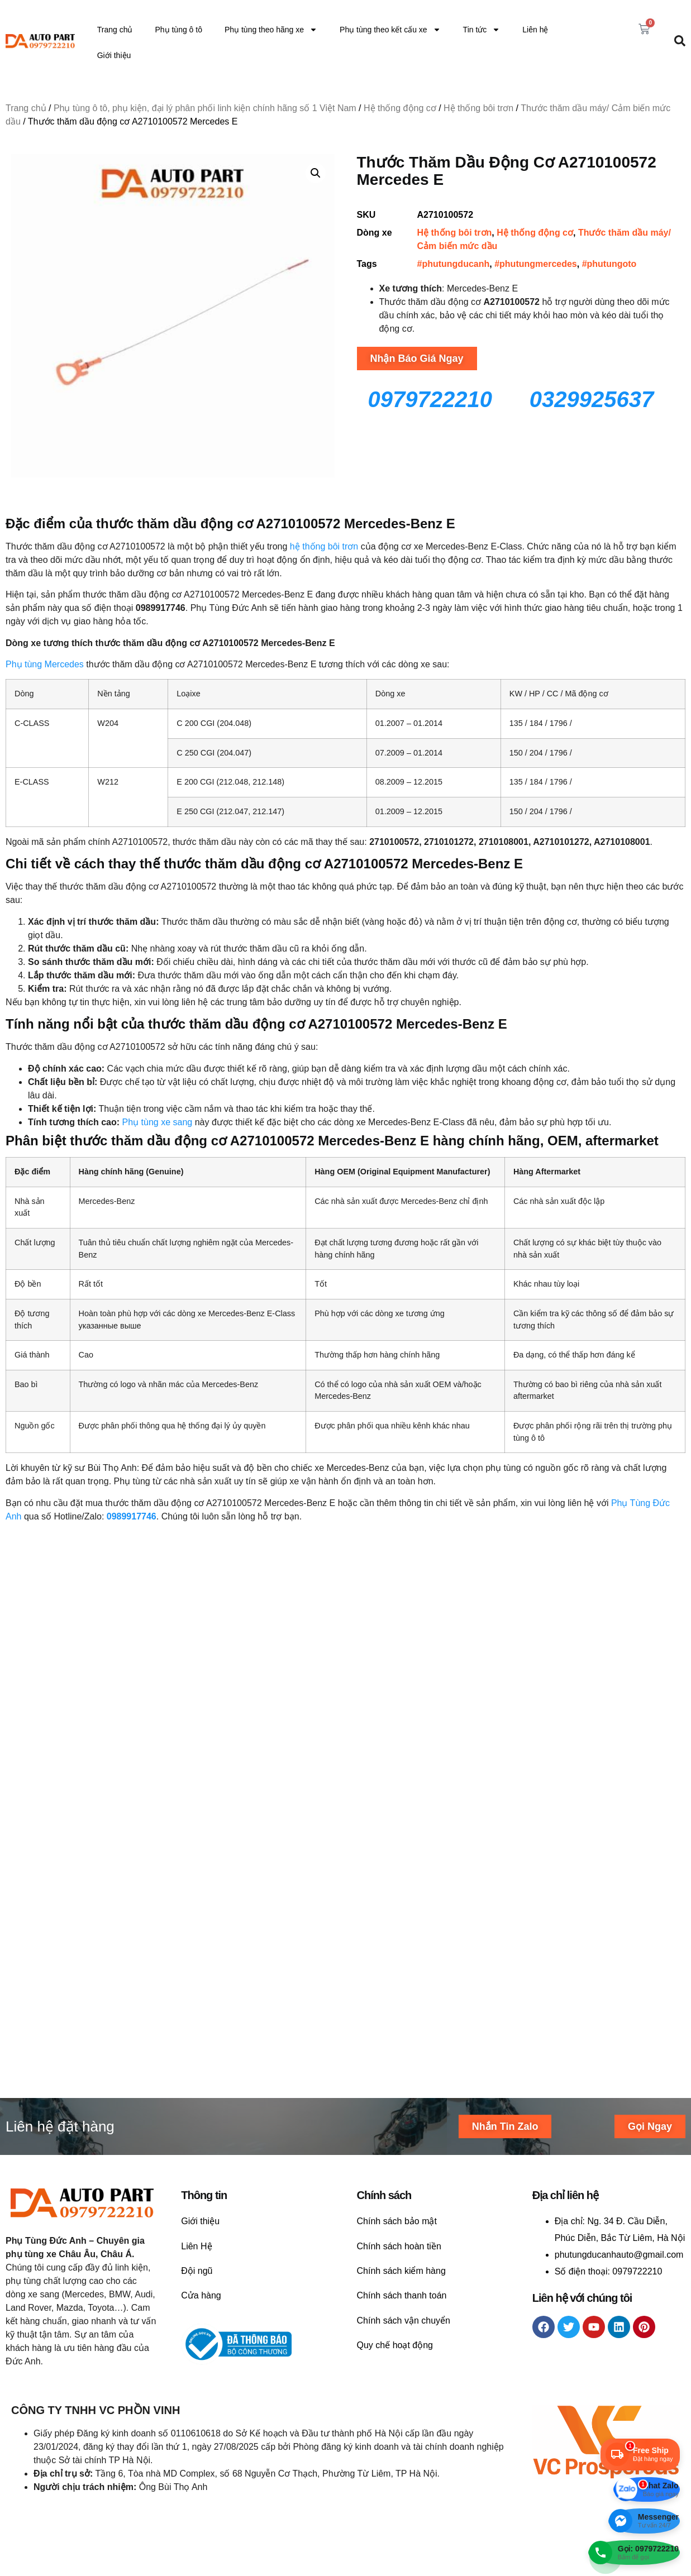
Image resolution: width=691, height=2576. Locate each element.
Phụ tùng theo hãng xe (271, 29)
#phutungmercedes (535, 264)
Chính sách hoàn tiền (399, 2022)
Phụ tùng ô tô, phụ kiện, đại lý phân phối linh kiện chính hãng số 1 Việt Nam (205, 108)
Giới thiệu (114, 55)
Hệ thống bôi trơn (478, 108)
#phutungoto (609, 264)
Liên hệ (535, 29)
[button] (316, 173)
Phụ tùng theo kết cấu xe (390, 29)
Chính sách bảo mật (397, 1997)
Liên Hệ (196, 2022)
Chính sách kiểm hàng (401, 2047)
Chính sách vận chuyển (403, 2096)
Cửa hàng (201, 2071)
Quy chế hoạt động (395, 2121)
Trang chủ (115, 29)
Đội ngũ (196, 2047)
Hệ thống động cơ (400, 108)
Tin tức (482, 29)
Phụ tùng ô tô (178, 29)
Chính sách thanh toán (402, 2071)
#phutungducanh (453, 264)
